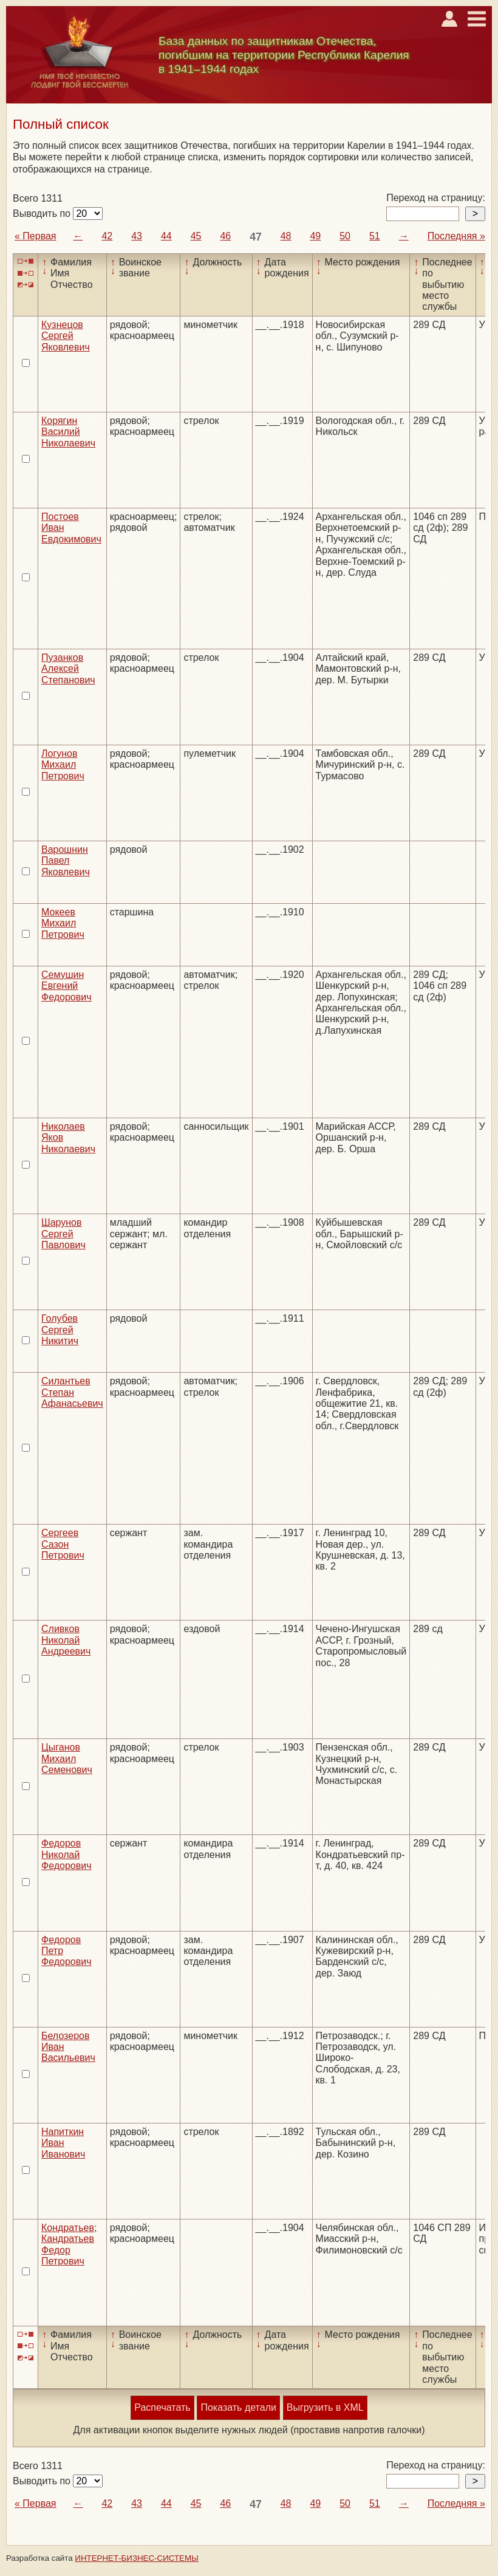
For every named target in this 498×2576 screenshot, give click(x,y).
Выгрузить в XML (325, 2407)
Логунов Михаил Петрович (62, 764)
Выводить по (43, 213)
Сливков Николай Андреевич (65, 1640)
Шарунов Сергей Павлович (63, 1233)
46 (225, 236)
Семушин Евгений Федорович (66, 985)
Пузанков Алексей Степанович (68, 668)
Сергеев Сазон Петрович (62, 1544)
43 (136, 236)
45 (196, 236)
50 (344, 236)
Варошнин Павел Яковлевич (65, 860)
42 (106, 236)
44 (166, 236)
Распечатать (162, 2407)
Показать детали (238, 2407)
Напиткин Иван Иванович (63, 2143)
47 (256, 237)
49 (315, 236)
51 (374, 236)
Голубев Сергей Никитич (59, 1329)
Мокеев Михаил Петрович (62, 923)
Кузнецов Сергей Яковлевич (65, 335)
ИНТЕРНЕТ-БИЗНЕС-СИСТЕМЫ (137, 2558)
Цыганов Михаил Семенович (66, 1758)
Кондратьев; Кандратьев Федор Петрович (69, 2244)
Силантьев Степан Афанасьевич (72, 1392)
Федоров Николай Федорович (66, 1854)
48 (286, 236)
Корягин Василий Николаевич (68, 431)
